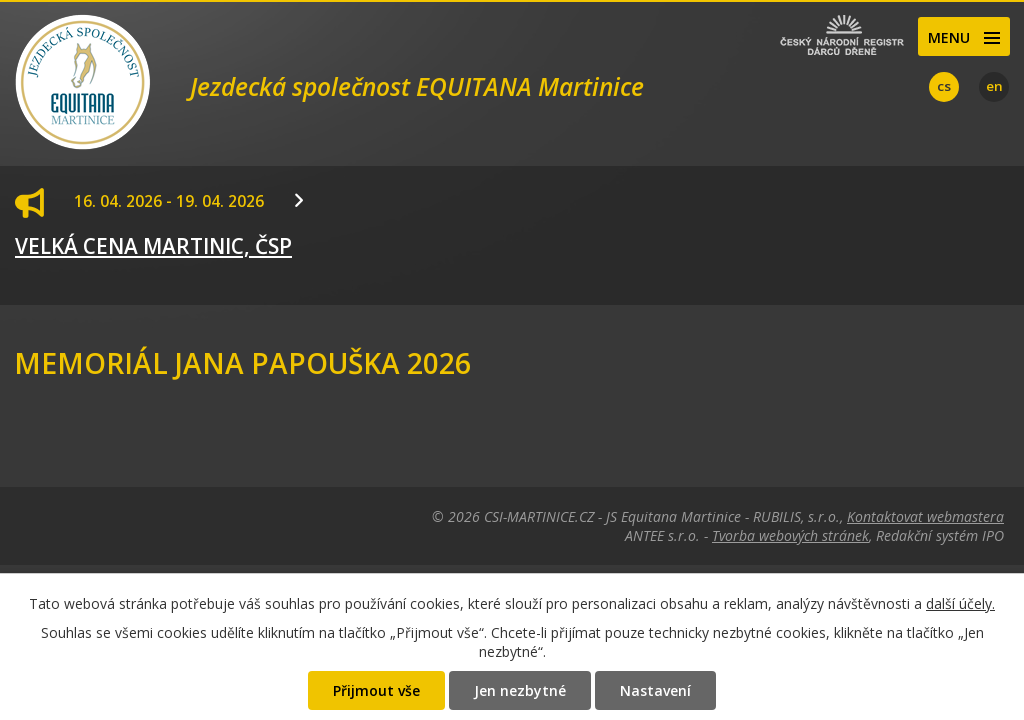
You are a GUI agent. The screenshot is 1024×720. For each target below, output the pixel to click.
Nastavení (655, 690)
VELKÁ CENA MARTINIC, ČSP (153, 246)
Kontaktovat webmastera (925, 516)
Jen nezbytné (520, 690)
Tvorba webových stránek (790, 535)
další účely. (960, 603)
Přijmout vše (376, 690)
